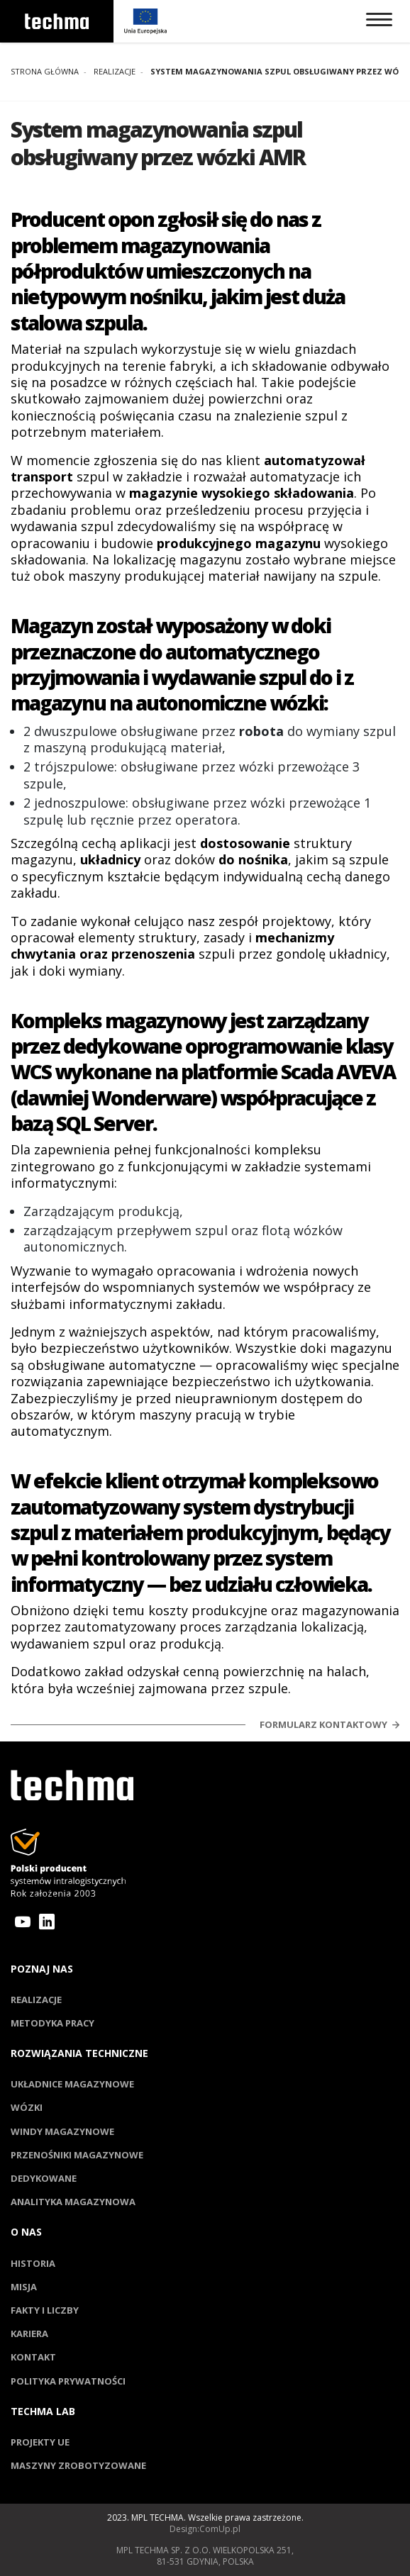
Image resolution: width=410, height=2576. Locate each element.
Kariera (29, 2333)
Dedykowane (44, 2178)
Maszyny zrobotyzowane (78, 2465)
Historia (33, 2263)
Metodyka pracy (52, 2023)
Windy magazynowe (62, 2131)
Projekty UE (40, 2442)
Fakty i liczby (45, 2310)
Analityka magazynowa (73, 2201)
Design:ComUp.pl (205, 2529)
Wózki (27, 2107)
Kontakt (33, 2357)
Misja (24, 2286)
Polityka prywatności (68, 2381)
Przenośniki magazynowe (77, 2154)
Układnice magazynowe (72, 2084)
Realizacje (36, 1999)
